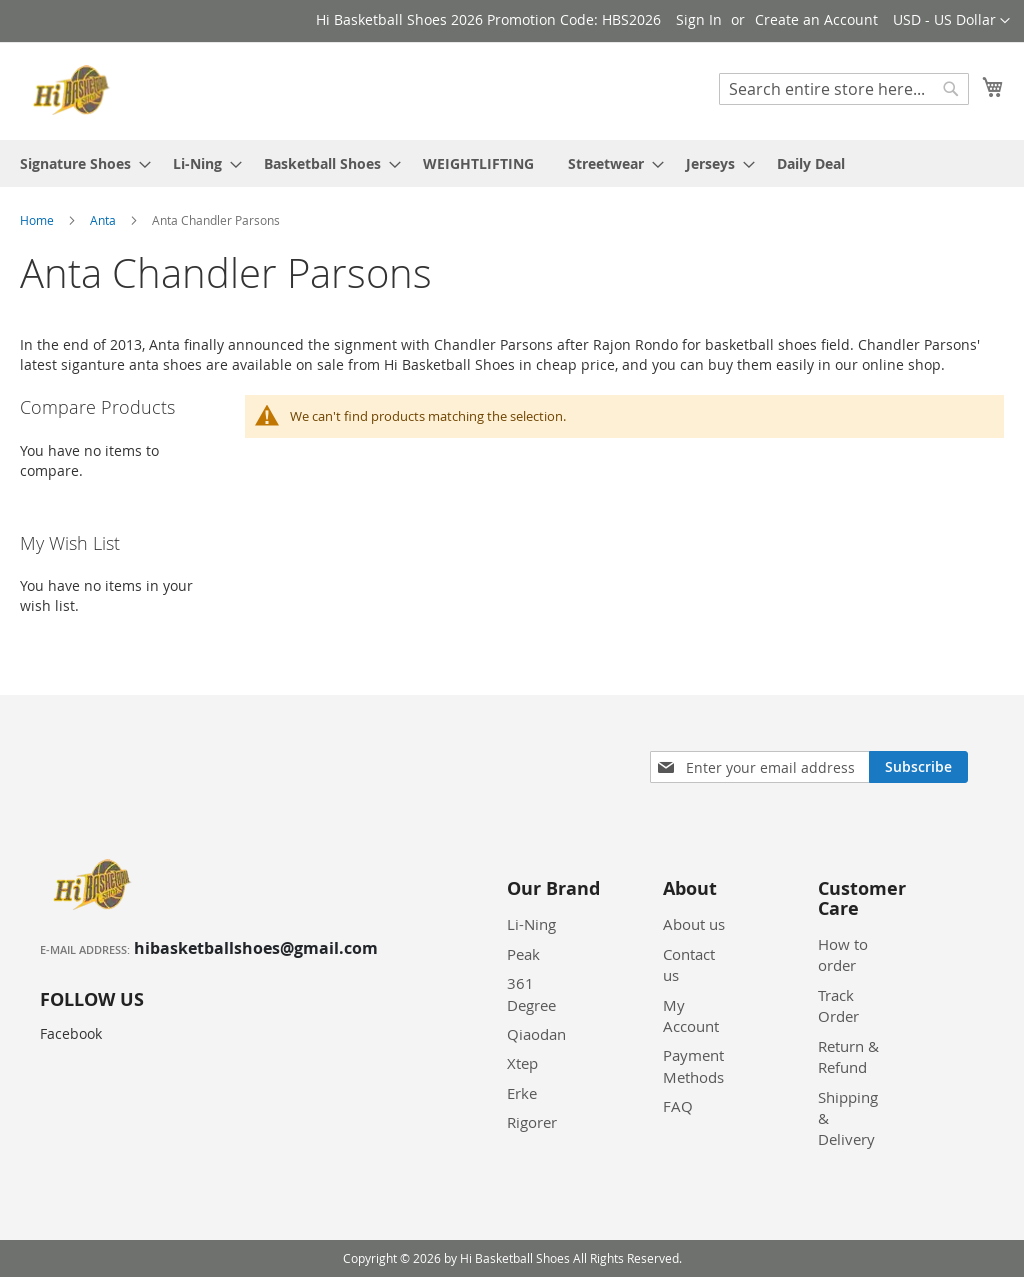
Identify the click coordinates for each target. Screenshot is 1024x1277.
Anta (104, 220)
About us (694, 924)
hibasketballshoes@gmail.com (256, 948)
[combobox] (844, 89)
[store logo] (74, 90)
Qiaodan (536, 1034)
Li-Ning (531, 924)
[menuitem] (79, 163)
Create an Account (816, 19)
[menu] (512, 163)
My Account (691, 1015)
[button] (951, 21)
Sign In (699, 19)
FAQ (678, 1106)
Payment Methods (693, 1065)
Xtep (522, 1063)
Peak (523, 954)
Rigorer (532, 1122)
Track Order (838, 1005)
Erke (522, 1093)
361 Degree (531, 993)
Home (38, 220)
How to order (843, 954)
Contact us (689, 964)
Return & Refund (848, 1056)
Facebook (71, 1033)
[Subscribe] (918, 767)
